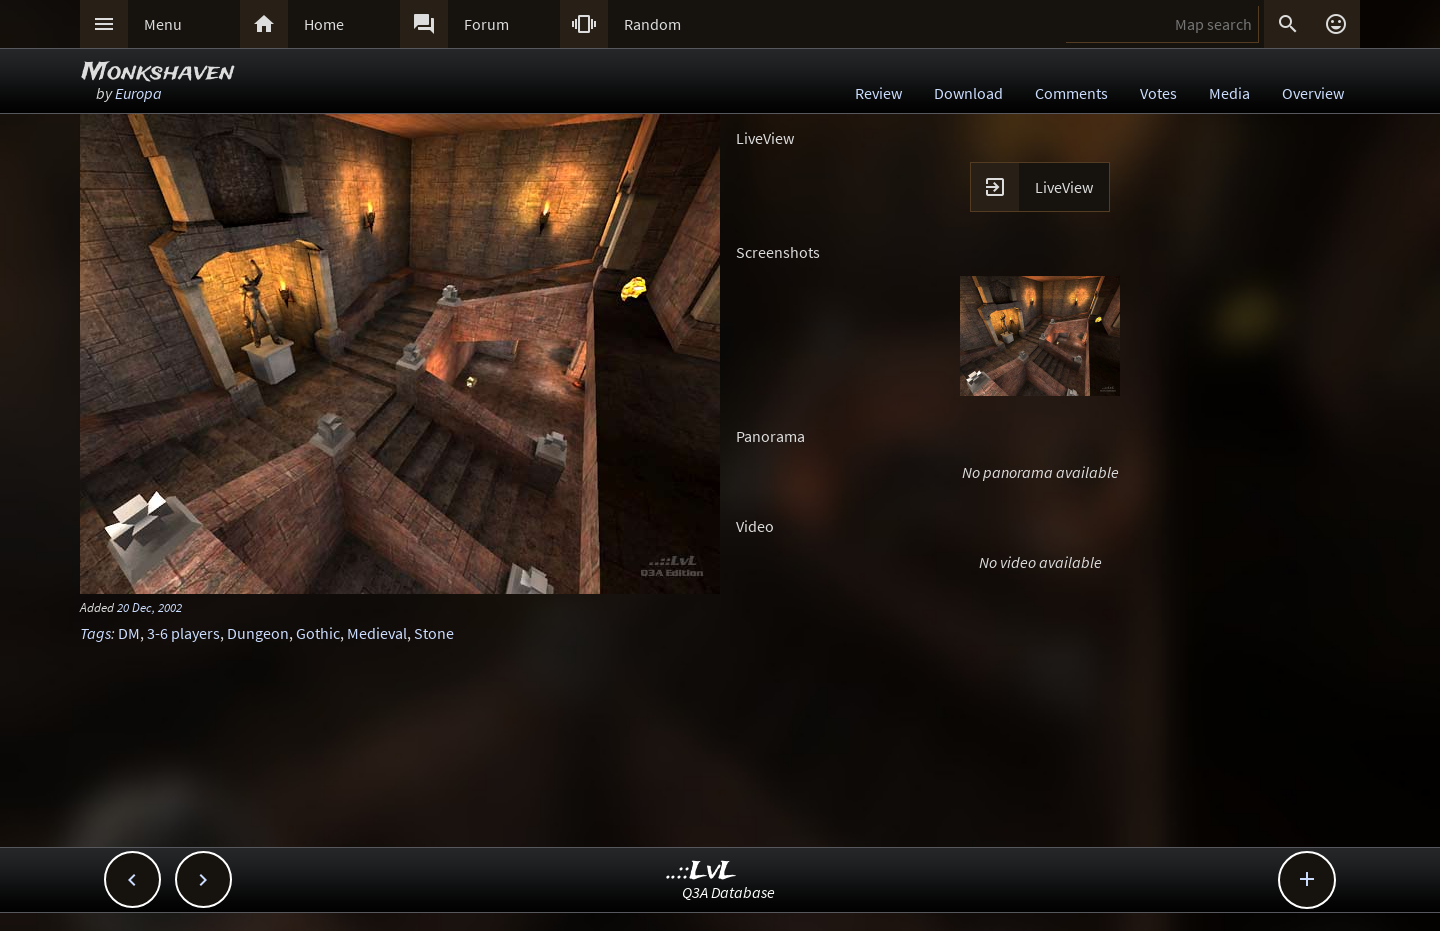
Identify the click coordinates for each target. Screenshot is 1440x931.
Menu (163, 24)
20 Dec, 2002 (149, 607)
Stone (434, 633)
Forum (486, 24)
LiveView (1064, 187)
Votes (1158, 93)
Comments (1071, 93)
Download (968, 93)
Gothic (318, 633)
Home (324, 24)
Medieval (377, 633)
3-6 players (183, 633)
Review (878, 93)
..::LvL (701, 871)
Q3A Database (728, 892)
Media (1229, 93)
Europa (138, 93)
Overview (1313, 93)
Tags (95, 633)
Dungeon (258, 633)
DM (129, 633)
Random (652, 24)
